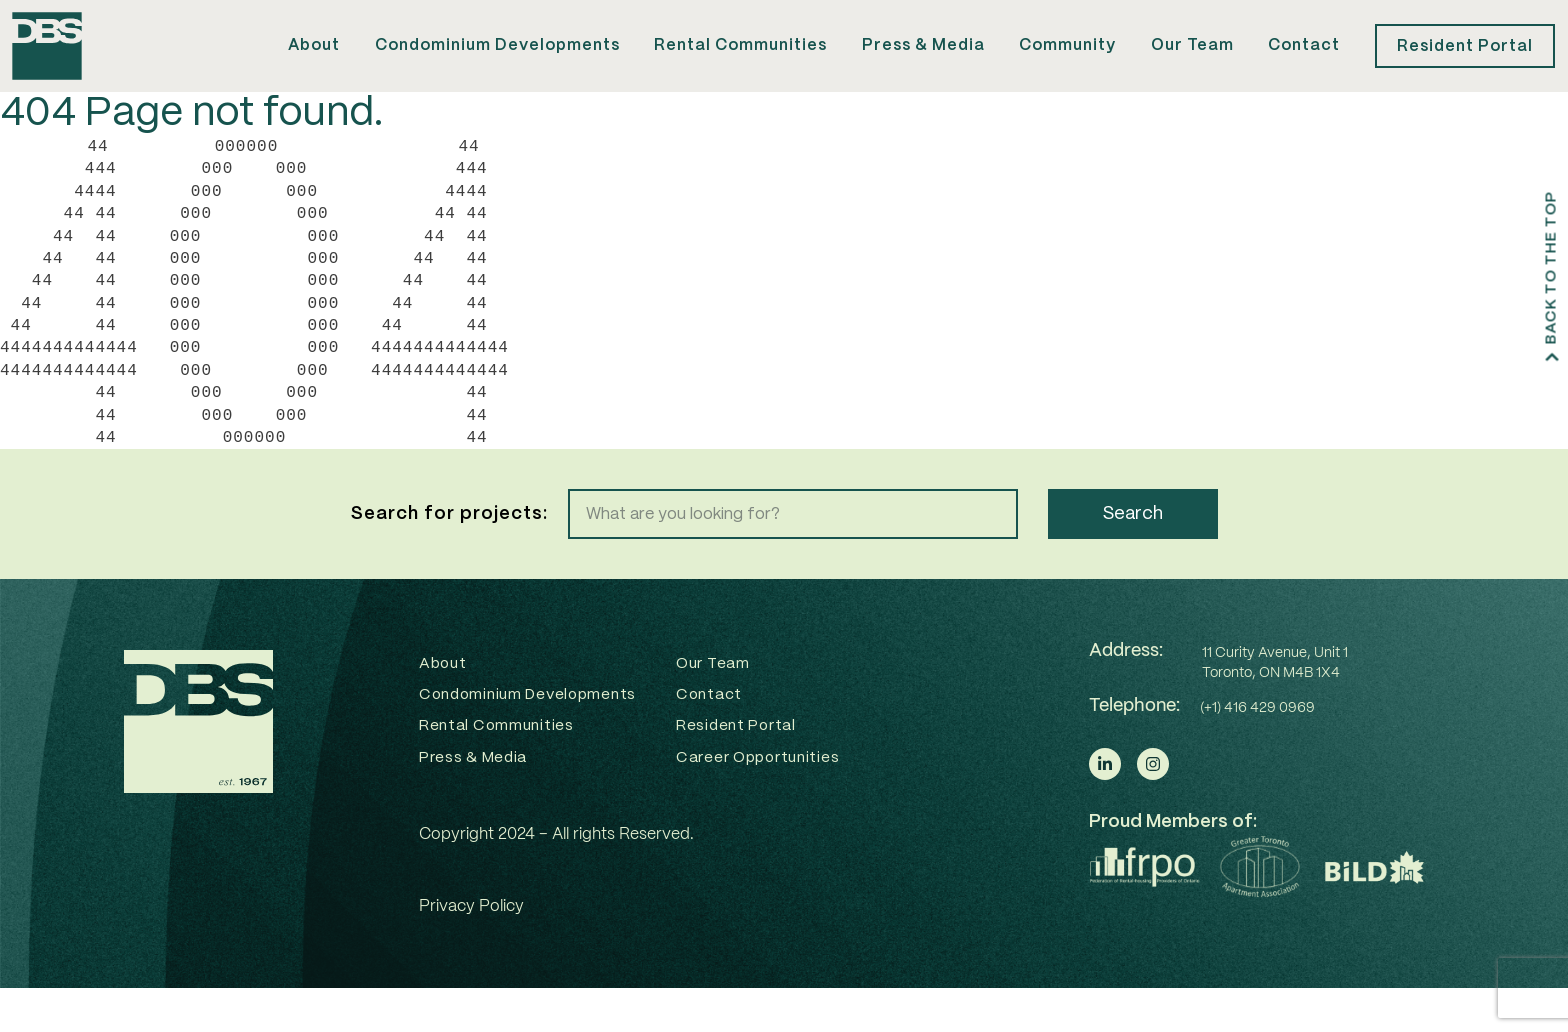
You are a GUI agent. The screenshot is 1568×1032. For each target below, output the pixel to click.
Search (1133, 550)
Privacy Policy (471, 950)
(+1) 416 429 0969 (1257, 743)
